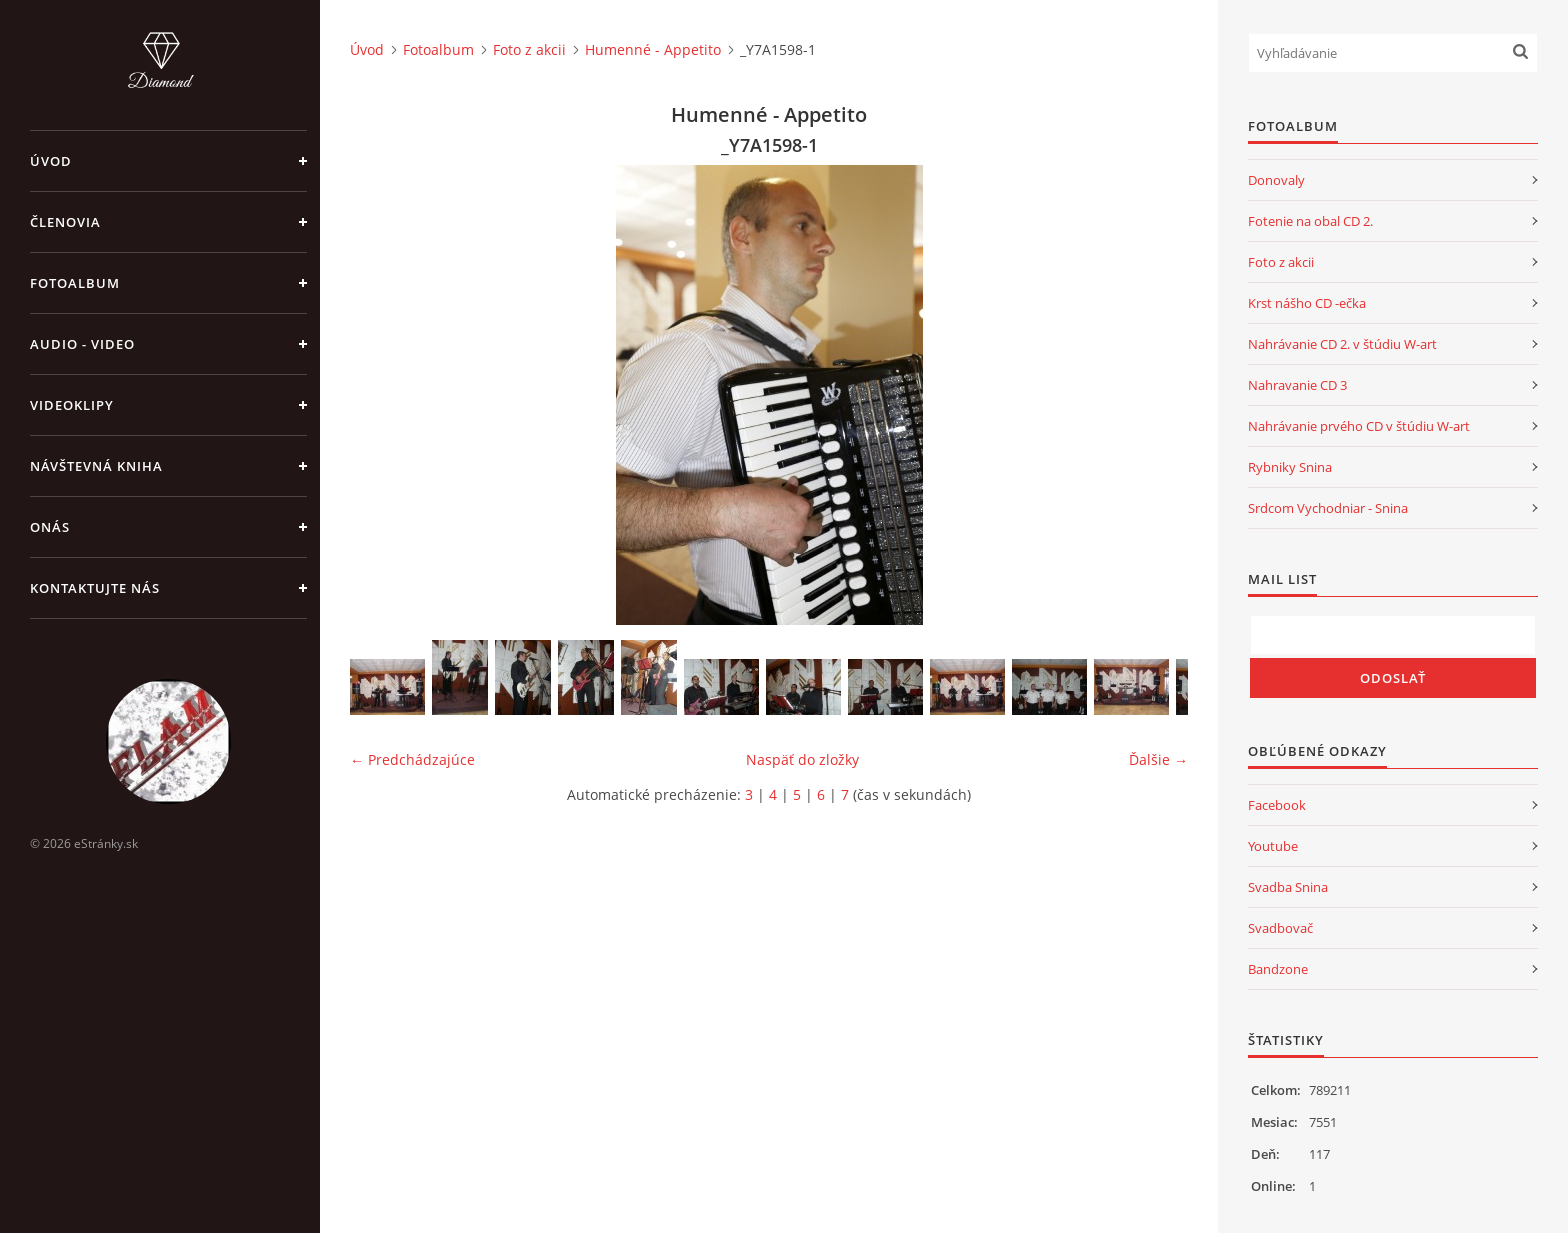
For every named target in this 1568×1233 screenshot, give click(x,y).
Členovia (65, 222)
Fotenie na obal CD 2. (1310, 221)
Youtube (1273, 846)
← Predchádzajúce (412, 759)
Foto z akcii (529, 49)
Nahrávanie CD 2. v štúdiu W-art (1342, 344)
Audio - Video (82, 344)
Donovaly (1276, 180)
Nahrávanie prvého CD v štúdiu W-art (1359, 426)
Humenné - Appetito (653, 49)
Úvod (51, 161)
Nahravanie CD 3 (1297, 385)
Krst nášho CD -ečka (1307, 303)
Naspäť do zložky (802, 759)
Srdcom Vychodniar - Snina (1328, 508)
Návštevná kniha (96, 466)
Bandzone (1278, 969)
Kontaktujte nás (95, 588)
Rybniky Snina (1290, 467)
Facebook (1277, 805)
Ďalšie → (1158, 759)
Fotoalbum (75, 283)
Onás (50, 527)
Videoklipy (72, 405)
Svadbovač (1280, 928)
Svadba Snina (1288, 887)
